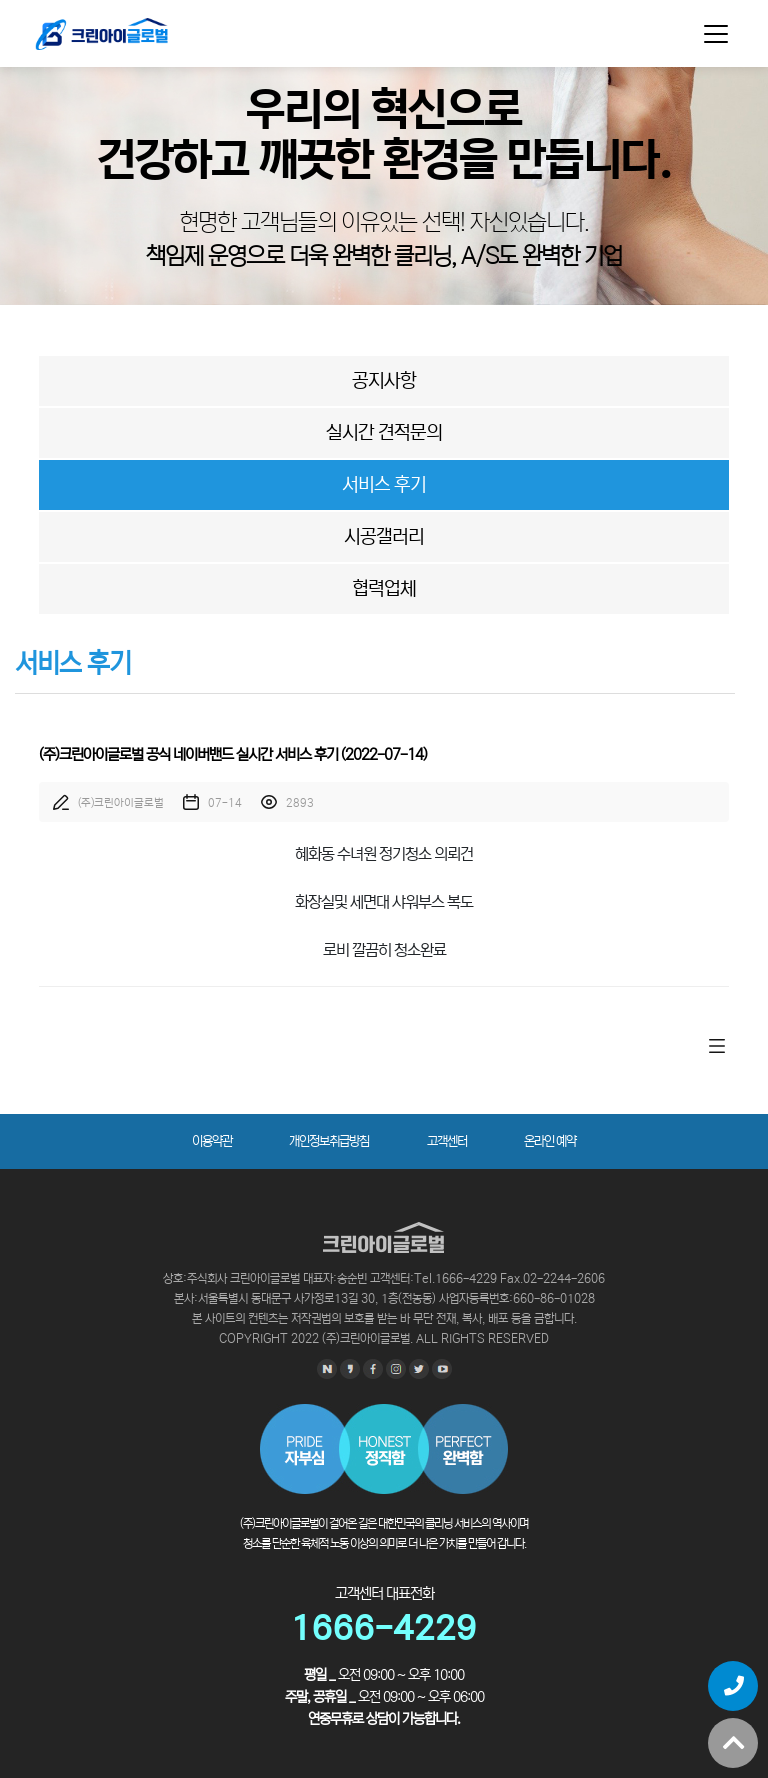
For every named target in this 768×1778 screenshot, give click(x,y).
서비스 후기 (384, 484)
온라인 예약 (550, 1141)
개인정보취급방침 (329, 1141)
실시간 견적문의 (384, 432)
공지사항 (384, 380)
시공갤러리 (384, 536)
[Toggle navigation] (716, 34)
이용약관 (212, 1141)
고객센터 (447, 1141)
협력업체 (384, 588)
